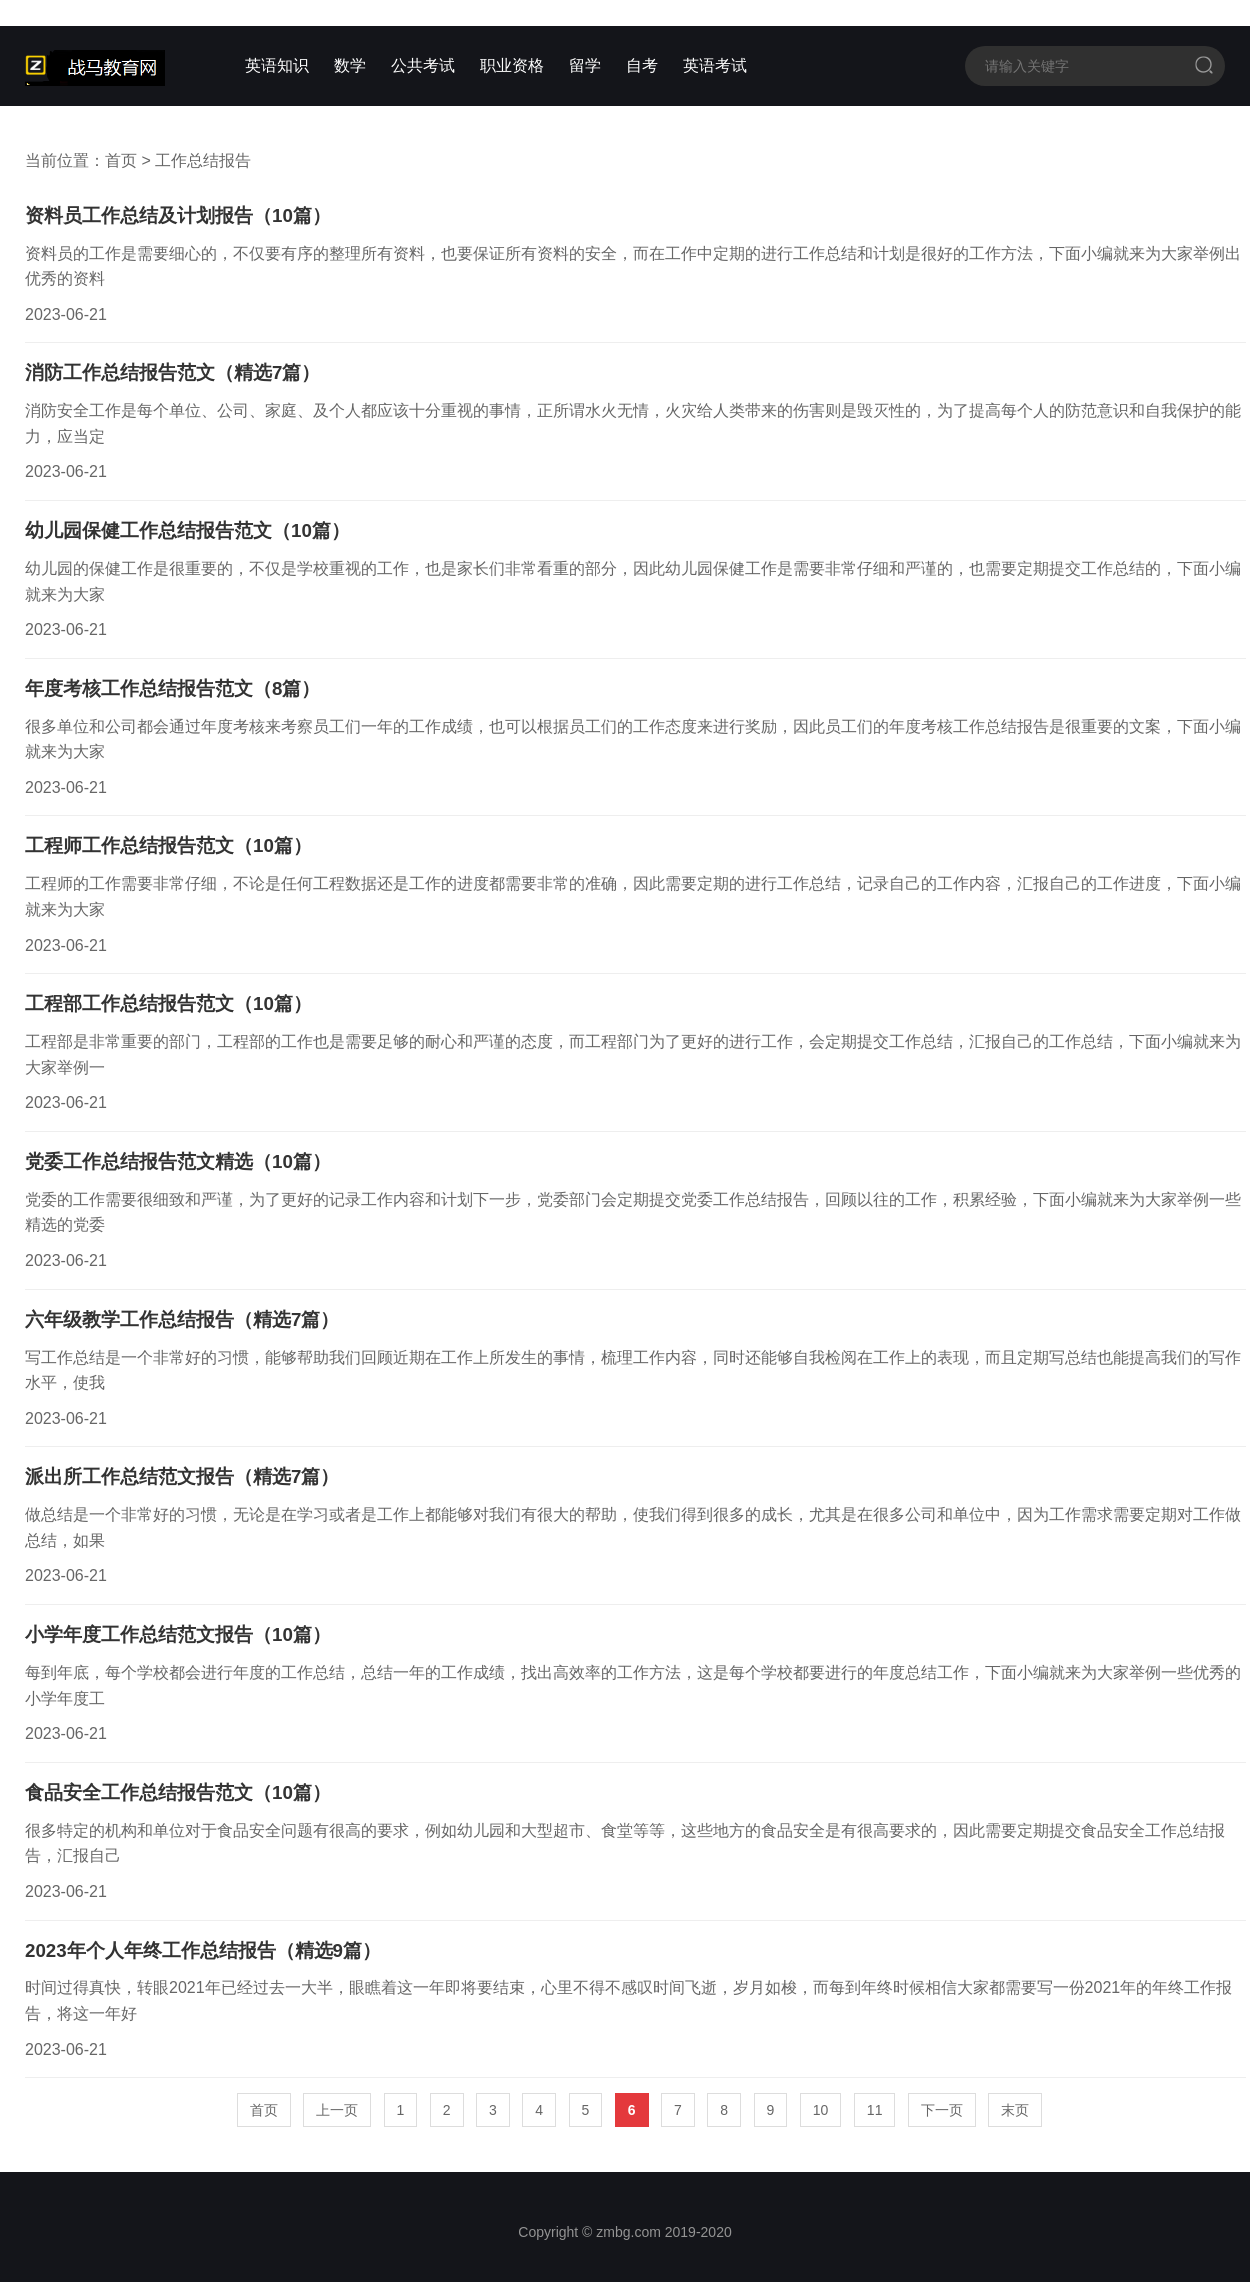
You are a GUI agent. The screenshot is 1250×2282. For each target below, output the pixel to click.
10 (821, 2110)
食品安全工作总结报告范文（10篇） (178, 1792)
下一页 (942, 2110)
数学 (350, 65)
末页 (1015, 2110)
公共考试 (423, 65)
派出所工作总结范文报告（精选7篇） (182, 1476)
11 (875, 2110)
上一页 (337, 2110)
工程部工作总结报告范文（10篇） (168, 1003)
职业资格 (512, 65)
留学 (585, 65)
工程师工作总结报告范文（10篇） (168, 845)
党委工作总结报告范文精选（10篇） (178, 1161)
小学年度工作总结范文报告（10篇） (178, 1634)
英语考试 (715, 65)
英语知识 (277, 65)
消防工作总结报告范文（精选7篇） (172, 372)
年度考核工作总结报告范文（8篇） (172, 688)
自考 (642, 65)
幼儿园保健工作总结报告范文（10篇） (187, 530)
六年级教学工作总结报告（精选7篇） (182, 1319)
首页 (121, 160)
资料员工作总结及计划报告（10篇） (178, 215)
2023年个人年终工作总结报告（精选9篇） (203, 1950)
